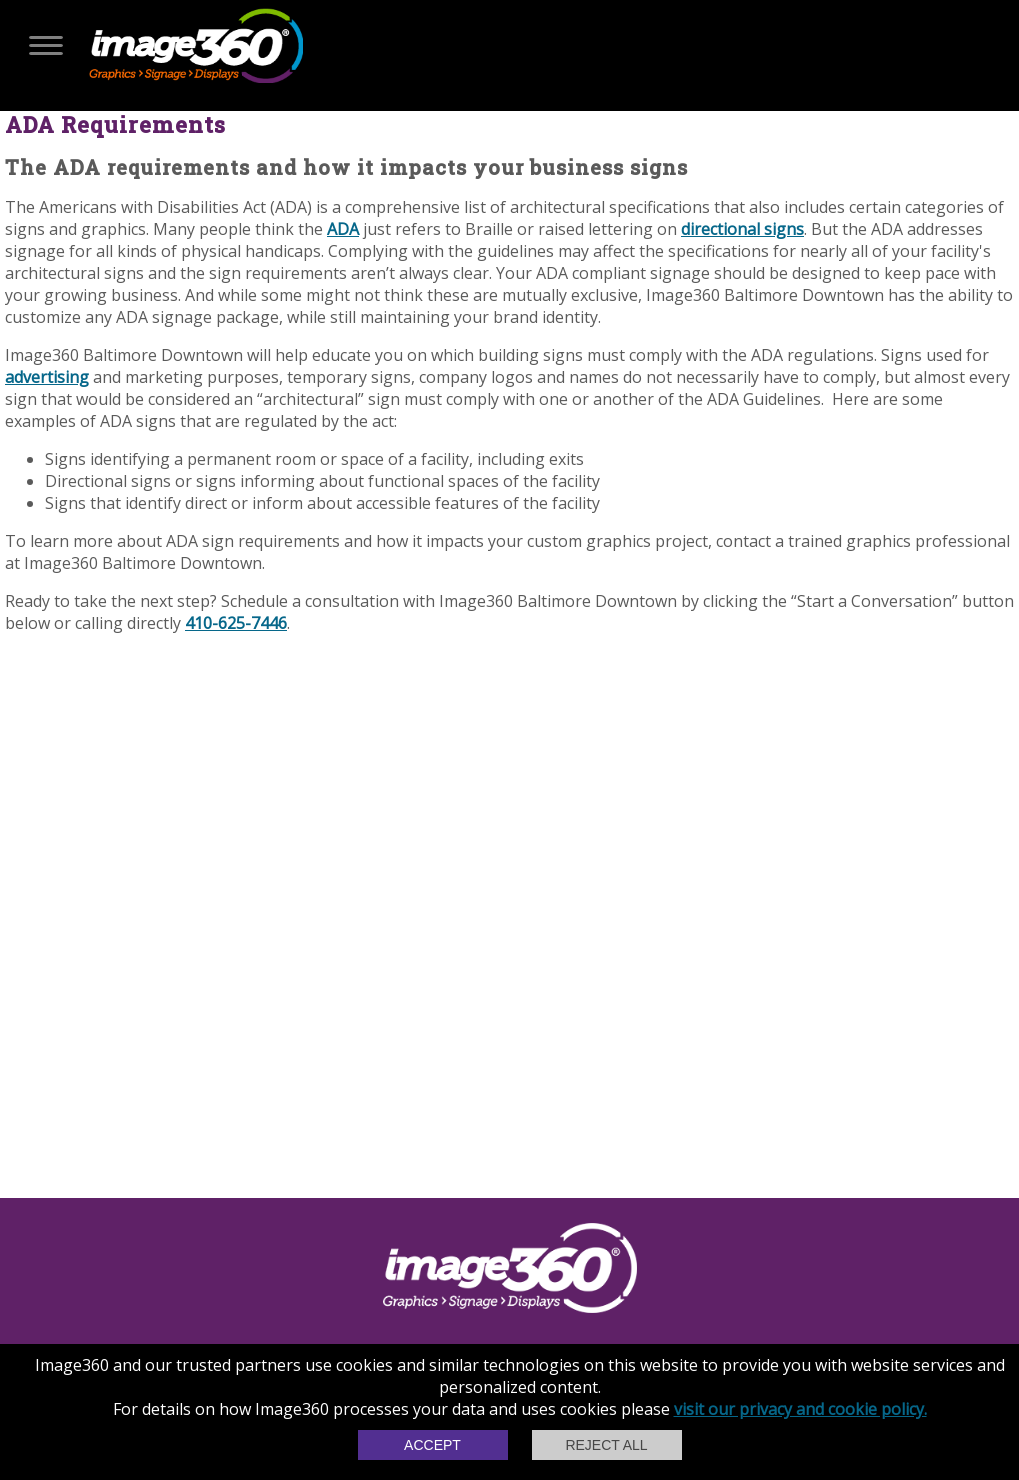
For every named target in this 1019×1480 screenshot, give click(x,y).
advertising (47, 377)
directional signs (742, 229)
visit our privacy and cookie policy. (800, 1409)
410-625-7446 (236, 623)
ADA (343, 229)
